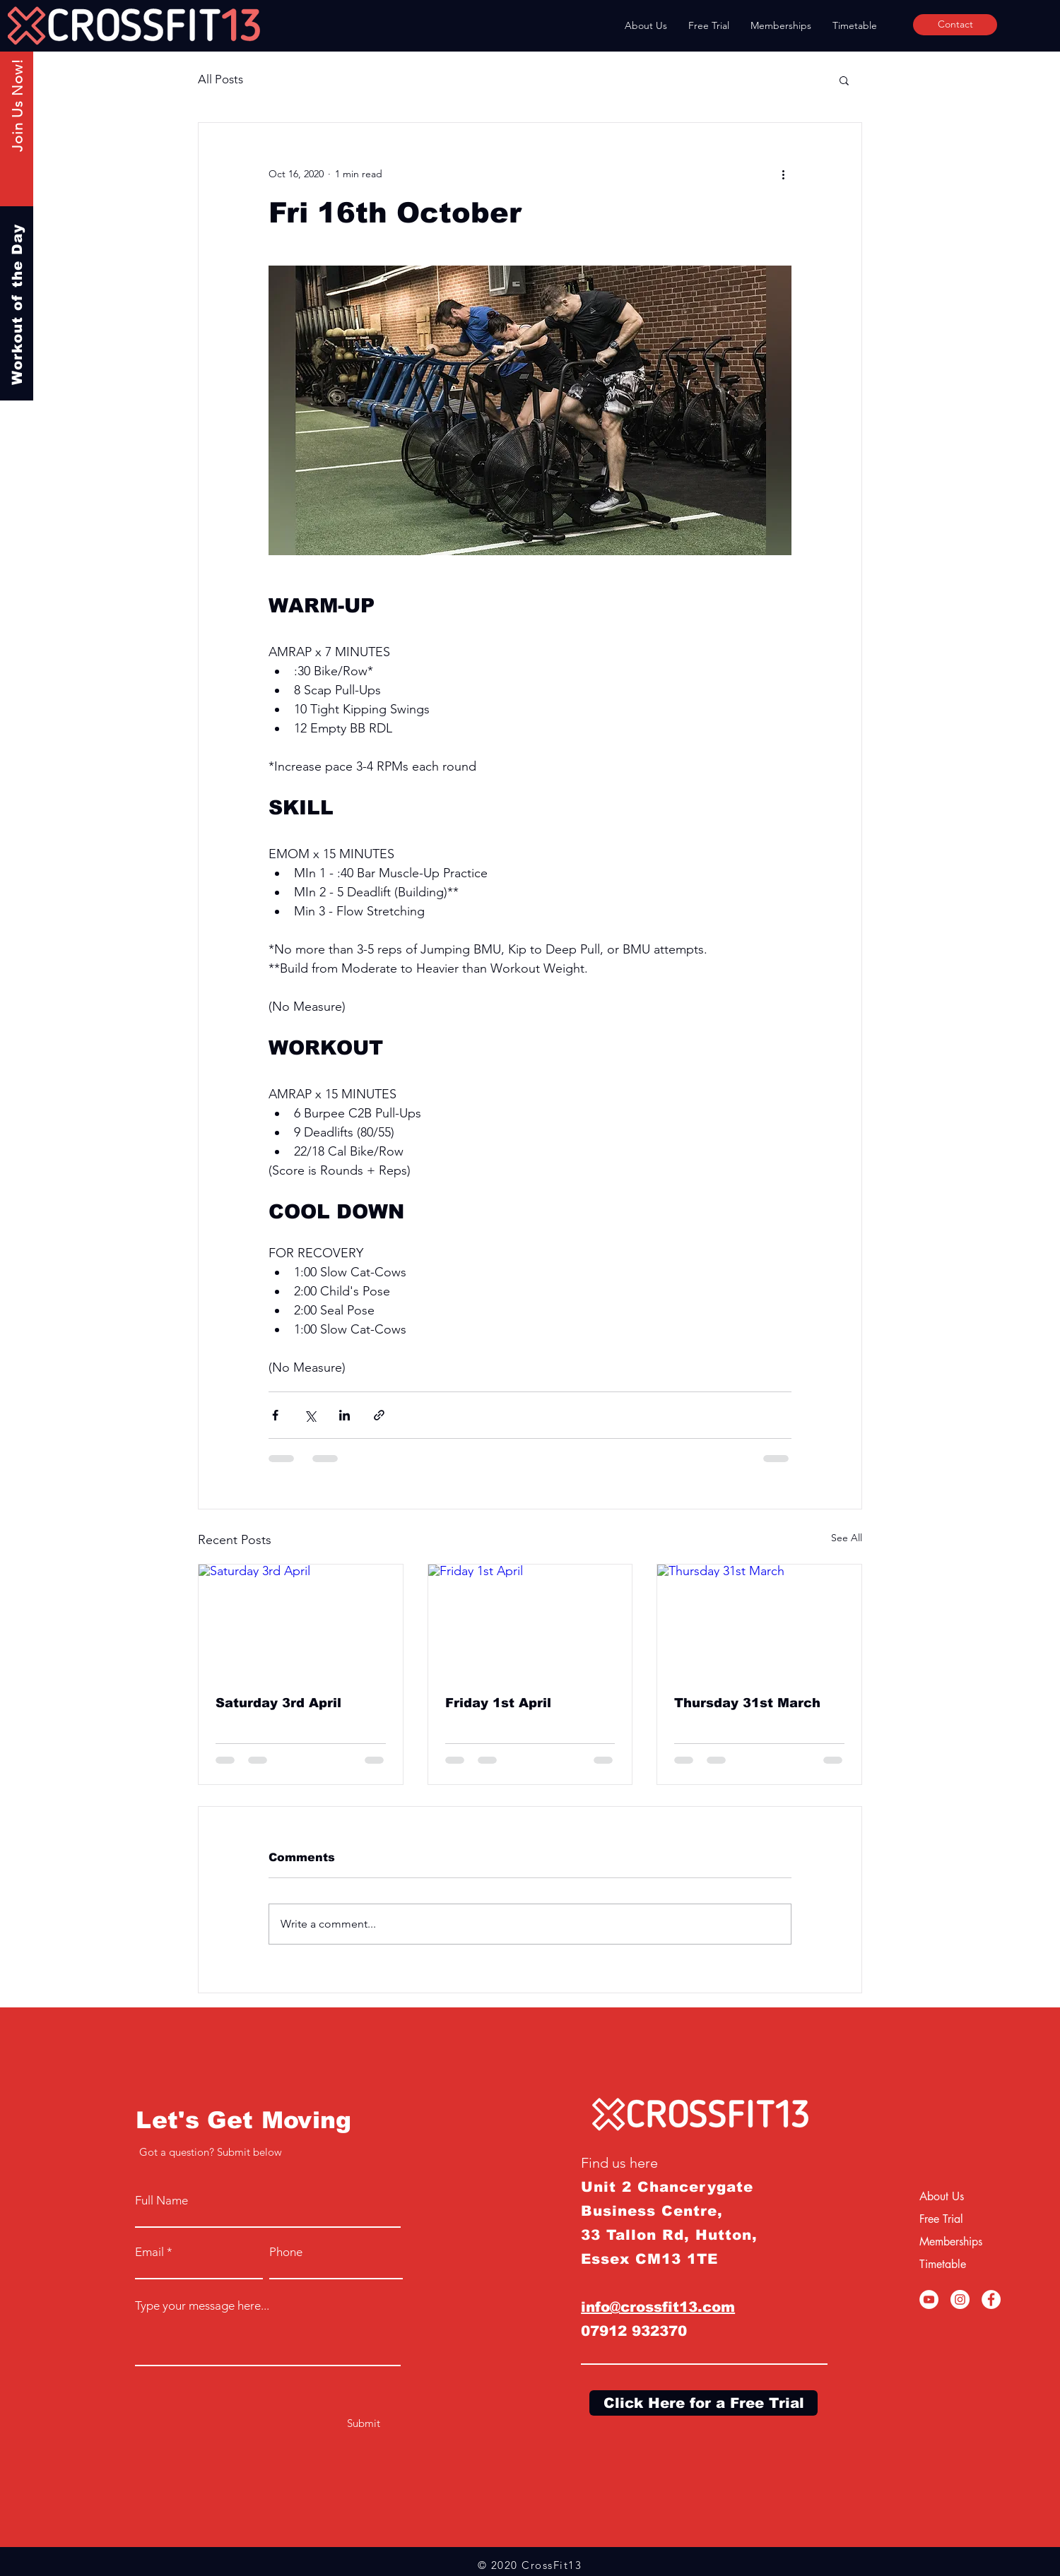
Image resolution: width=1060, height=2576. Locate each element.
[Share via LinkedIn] (344, 1415)
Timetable (942, 2264)
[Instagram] (960, 2299)
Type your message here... (202, 2306)
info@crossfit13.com (658, 2307)
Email (149, 2252)
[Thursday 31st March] (759, 1622)
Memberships (950, 2241)
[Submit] (363, 2423)
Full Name (161, 2201)
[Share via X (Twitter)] (310, 1415)
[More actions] (783, 173)
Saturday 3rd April (278, 1703)
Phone (285, 2252)
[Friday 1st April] (530, 1622)
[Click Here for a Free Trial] (703, 2403)
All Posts (220, 79)
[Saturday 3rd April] (301, 1622)
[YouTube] (928, 2299)
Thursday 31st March (747, 1703)
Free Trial (941, 2219)
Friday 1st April (498, 1703)
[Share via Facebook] (275, 1415)
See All (846, 1537)
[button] (844, 79)
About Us (941, 2196)
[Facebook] (991, 2299)
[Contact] (955, 24)
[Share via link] (379, 1415)
